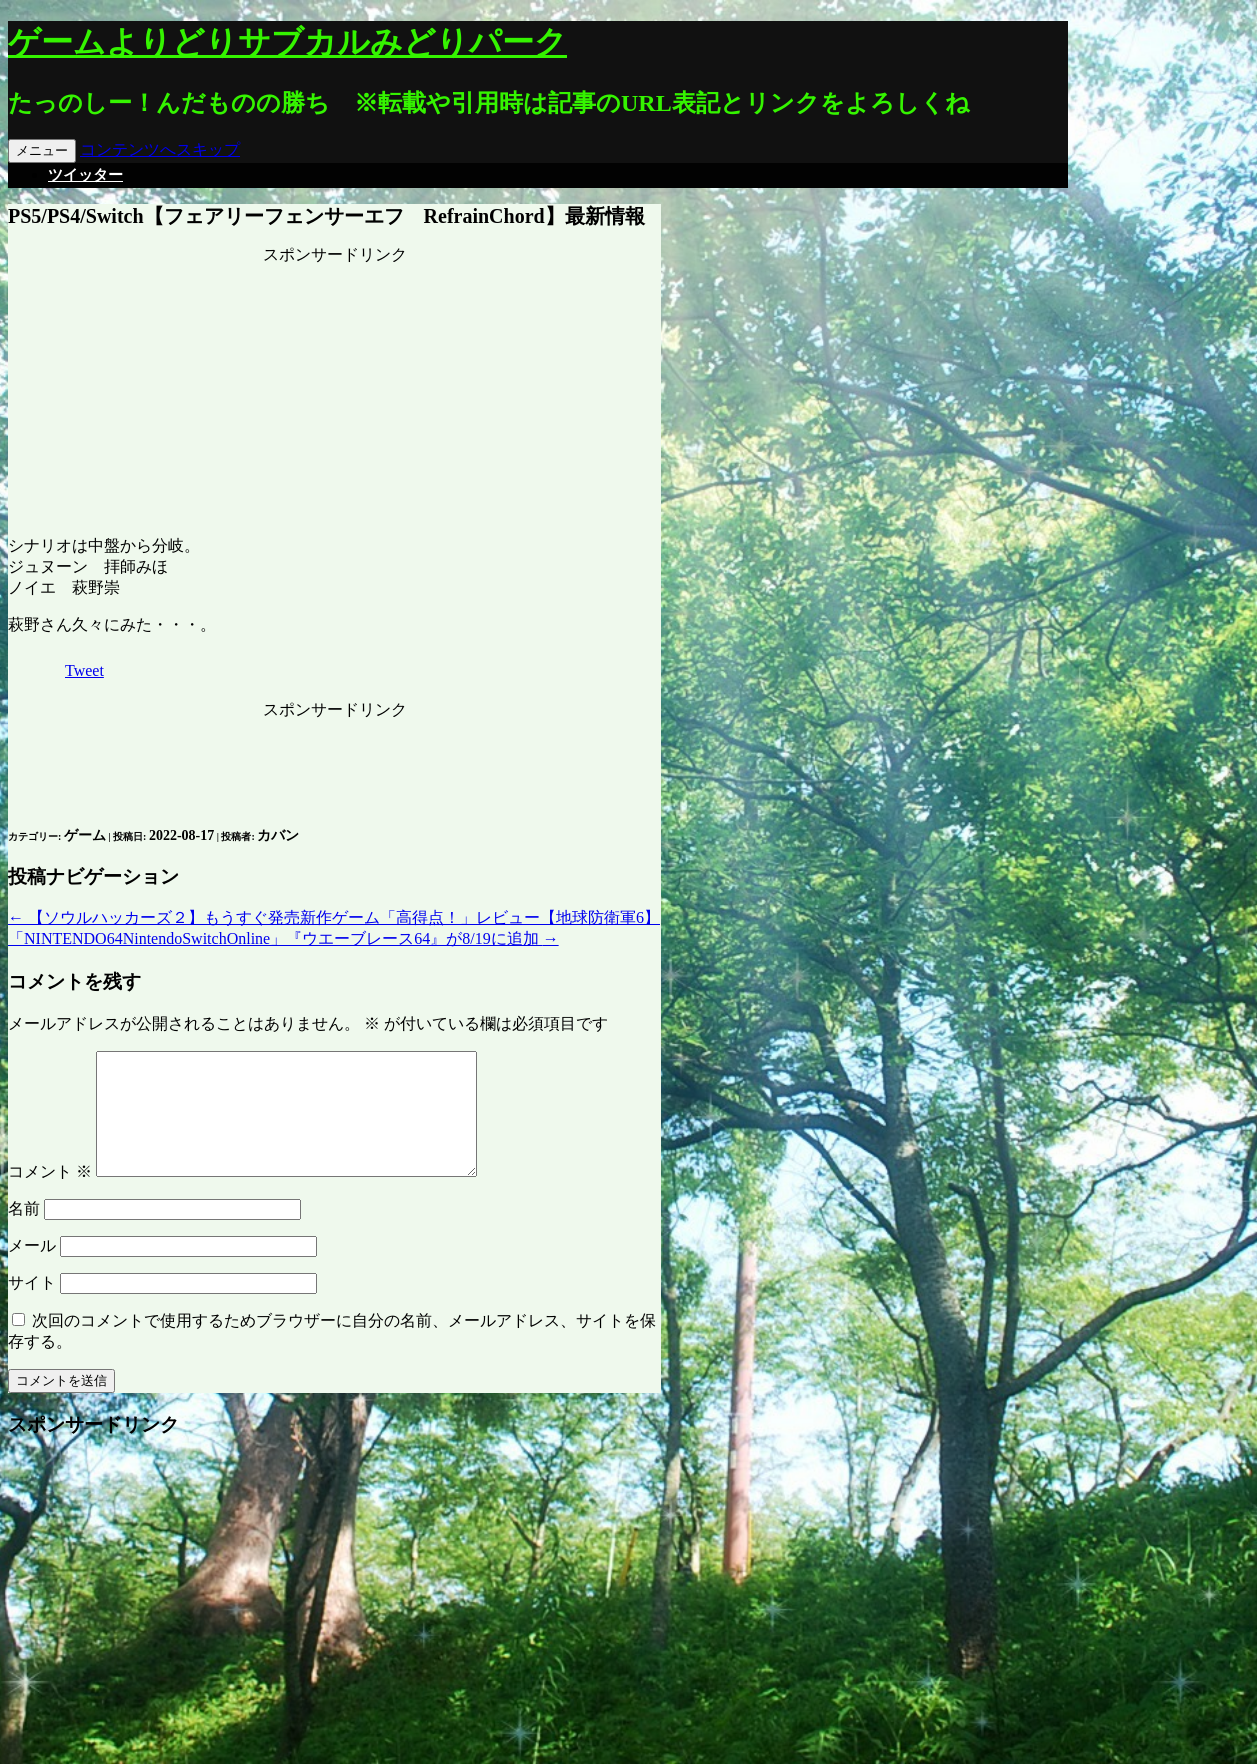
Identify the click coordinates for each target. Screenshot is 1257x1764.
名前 (24, 1232)
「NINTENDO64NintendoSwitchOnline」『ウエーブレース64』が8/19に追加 (283, 938)
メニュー (42, 150)
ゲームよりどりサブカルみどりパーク (287, 42)
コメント (50, 1195)
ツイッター (85, 175)
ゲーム (85, 835)
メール (32, 1269)
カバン (278, 835)
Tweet (84, 670)
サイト (32, 1306)
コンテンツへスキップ (160, 149)
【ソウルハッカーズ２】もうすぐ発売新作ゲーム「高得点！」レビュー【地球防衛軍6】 (334, 917)
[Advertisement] (335, 391)
